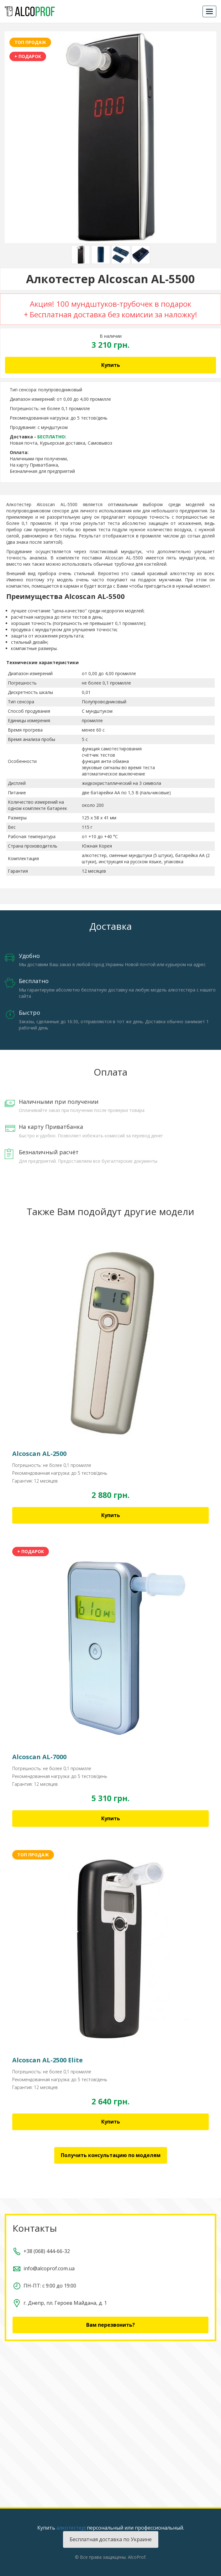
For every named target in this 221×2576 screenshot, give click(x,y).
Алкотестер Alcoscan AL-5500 (41, 504)
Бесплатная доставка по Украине (111, 2539)
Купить (110, 365)
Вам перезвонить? (110, 2324)
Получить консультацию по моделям (110, 2155)
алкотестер (70, 2527)
